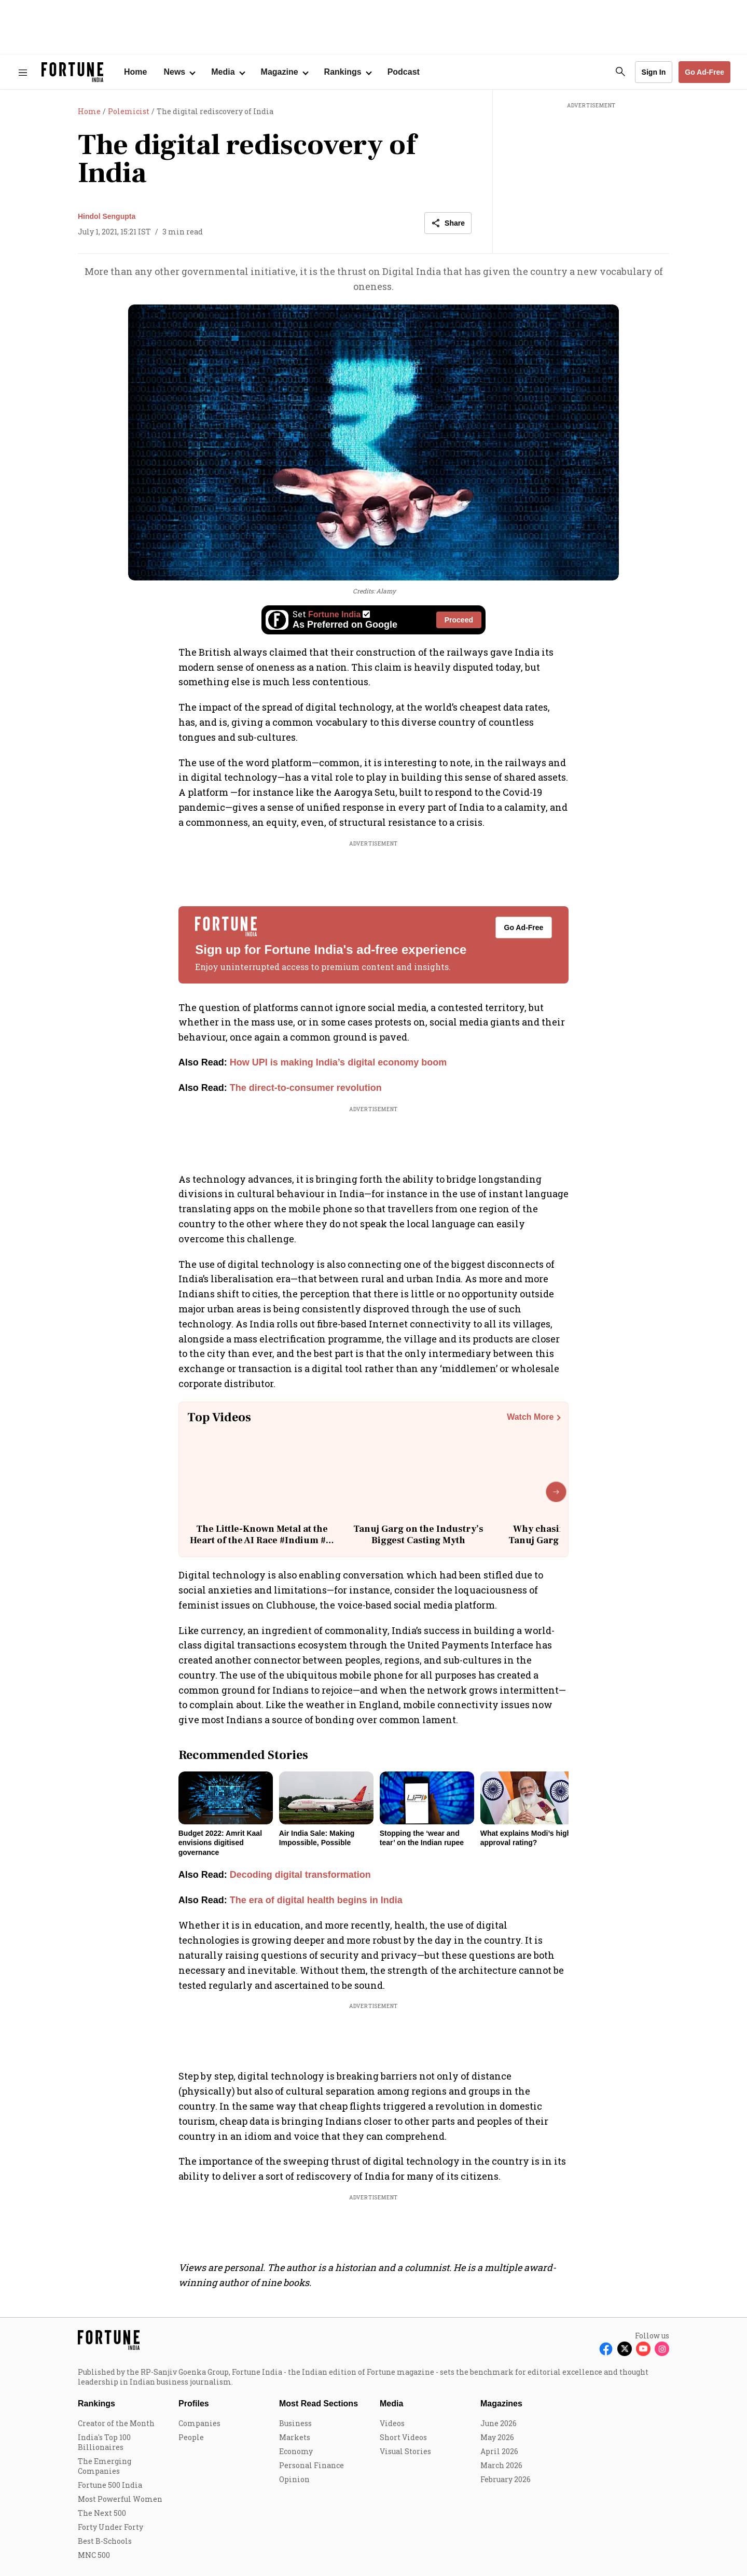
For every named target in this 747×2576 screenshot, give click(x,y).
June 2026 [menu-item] (498, 2423)
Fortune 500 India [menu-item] (110, 2485)
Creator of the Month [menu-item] (116, 2423)
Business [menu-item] (295, 2423)
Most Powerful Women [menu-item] (120, 2499)
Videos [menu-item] (392, 2423)
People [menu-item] (191, 2437)
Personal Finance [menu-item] (311, 2465)
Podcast (404, 71)
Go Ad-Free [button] (704, 72)
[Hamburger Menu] (23, 72)
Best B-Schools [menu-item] (105, 2541)
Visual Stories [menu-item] (405, 2451)
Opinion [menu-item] (294, 2479)
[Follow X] (624, 2349)
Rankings (96, 2403)
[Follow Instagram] (662, 2349)
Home (135, 71)
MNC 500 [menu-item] (94, 2555)
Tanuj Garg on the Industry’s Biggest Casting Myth (418, 1534)
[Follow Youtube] (643, 2349)
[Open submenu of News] (179, 72)
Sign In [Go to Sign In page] (654, 72)
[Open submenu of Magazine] (284, 72)
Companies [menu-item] (199, 2423)
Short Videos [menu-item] (403, 2437)
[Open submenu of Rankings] (347, 72)
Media (391, 2403)
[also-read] (373, 1062)
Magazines (501, 2403)
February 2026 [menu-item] (505, 2479)
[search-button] (620, 71)
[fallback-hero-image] (225, 1797)
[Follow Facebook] (606, 2349)
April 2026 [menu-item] (499, 2451)
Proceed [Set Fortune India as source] (459, 620)
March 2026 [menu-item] (501, 2465)
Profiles (193, 2403)
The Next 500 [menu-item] (102, 2513)
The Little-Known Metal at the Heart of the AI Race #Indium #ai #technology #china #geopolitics (262, 1540)
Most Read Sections (318, 2403)
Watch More (530, 1416)
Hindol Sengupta (106, 216)
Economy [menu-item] (296, 2451)
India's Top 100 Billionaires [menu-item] (104, 2442)
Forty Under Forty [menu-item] (110, 2527)
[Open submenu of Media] (227, 72)
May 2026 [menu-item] (497, 2437)
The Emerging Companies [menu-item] (104, 2466)
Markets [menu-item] (294, 2437)
